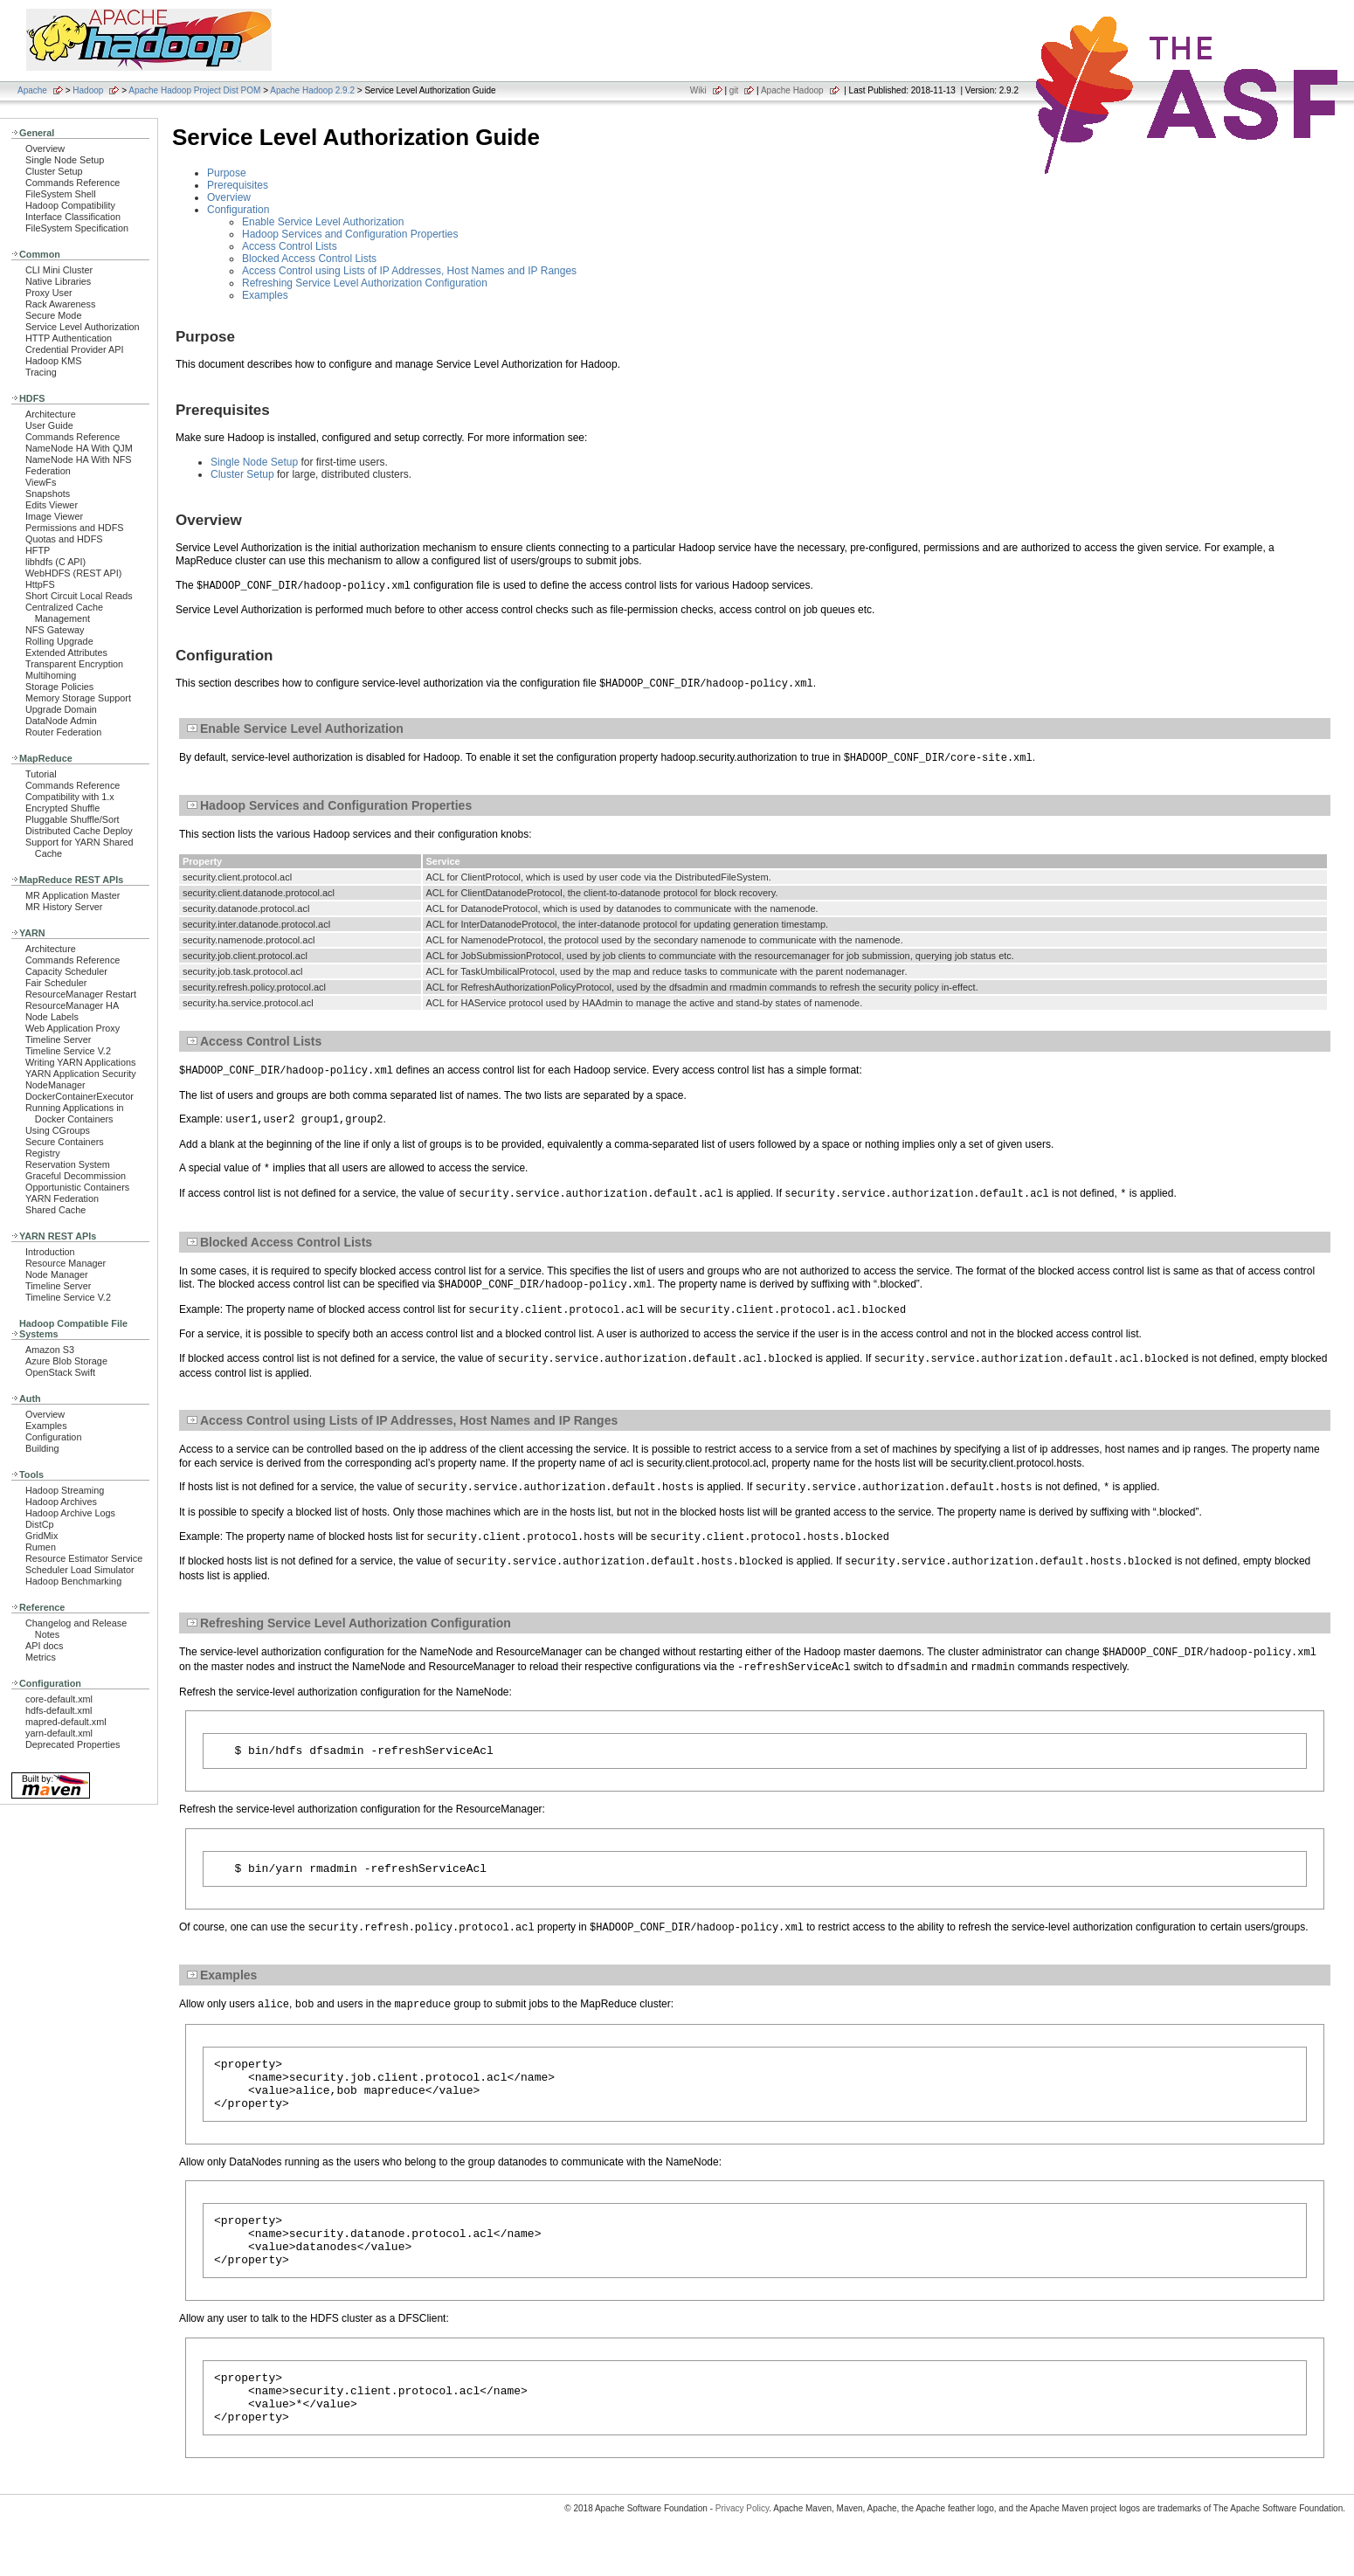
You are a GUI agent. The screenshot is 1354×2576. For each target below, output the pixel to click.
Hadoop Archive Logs (70, 1513)
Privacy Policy (742, 2545)
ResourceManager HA (72, 1005)
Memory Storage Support (78, 698)
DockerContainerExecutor (79, 1096)
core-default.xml (59, 1699)
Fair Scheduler (55, 982)
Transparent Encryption (74, 664)
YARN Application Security (80, 1073)
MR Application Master (72, 895)
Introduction (50, 1252)
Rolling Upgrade (59, 641)
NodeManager (55, 1085)
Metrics (40, 1657)
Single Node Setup (64, 160)
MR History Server (63, 906)
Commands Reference (72, 182)
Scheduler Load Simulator (80, 1569)
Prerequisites (237, 185)
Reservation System (67, 1164)
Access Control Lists (289, 246)
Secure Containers (64, 1141)
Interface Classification (73, 216)
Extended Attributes (66, 652)
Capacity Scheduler (66, 971)
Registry (42, 1153)
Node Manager (56, 1274)
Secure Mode (53, 315)
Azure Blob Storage (66, 1361)
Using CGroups (57, 1130)
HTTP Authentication (68, 338)
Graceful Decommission (75, 1176)
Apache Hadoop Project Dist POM (194, 90)
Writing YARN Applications (80, 1062)
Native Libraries (58, 281)
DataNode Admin (61, 720)
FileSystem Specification (76, 228)
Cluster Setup (54, 171)
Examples (46, 1425)
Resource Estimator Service (83, 1558)
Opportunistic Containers (77, 1187)
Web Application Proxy (72, 1028)
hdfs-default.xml (58, 1710)
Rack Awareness (60, 304)
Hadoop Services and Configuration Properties (350, 234)
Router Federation (63, 732)
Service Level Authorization (82, 326)
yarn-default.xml (59, 1733)
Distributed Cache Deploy (79, 830)
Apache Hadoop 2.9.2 (312, 90)
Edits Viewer (51, 505)
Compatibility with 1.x (69, 796)
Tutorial (41, 774)
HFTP (37, 550)
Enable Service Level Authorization (323, 222)
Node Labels (52, 1017)
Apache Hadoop (792, 90)
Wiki (698, 90)
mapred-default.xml (66, 1721)
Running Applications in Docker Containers (74, 1113)
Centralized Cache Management (64, 613)
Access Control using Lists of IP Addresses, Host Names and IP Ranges (409, 271)
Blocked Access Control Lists (309, 258)
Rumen (40, 1547)
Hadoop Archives (61, 1501)
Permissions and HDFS (74, 527)
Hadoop (88, 90)
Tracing (41, 372)
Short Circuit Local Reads (79, 595)
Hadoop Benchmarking (73, 1581)
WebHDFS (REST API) (73, 573)
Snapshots (47, 493)
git (734, 90)
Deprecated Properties (72, 1744)
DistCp (39, 1524)
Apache (32, 90)
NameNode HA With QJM (79, 448)
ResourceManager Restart (80, 994)
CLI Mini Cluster (59, 270)
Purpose (226, 173)
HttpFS (40, 584)
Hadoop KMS (53, 361)
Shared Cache (55, 1210)
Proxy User (49, 292)
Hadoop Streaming (64, 1490)
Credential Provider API (74, 349)
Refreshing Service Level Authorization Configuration (364, 283)
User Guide (49, 425)
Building (42, 1448)
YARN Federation (62, 1198)
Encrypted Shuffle (62, 808)
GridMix (41, 1535)
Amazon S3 (49, 1349)
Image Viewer (54, 516)
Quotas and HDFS (63, 539)
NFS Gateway (54, 630)
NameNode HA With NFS (78, 459)
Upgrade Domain (61, 709)
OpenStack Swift (60, 1372)
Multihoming (50, 675)
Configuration (53, 1437)
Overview (45, 148)
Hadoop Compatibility (70, 205)
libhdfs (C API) (55, 561)
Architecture (50, 414)
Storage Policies (59, 686)
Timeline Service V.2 (68, 1051)
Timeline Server (58, 1039)
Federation (48, 471)
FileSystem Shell (60, 194)
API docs (44, 1645)
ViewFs (40, 482)
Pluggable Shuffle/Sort (72, 819)
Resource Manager (65, 1263)
